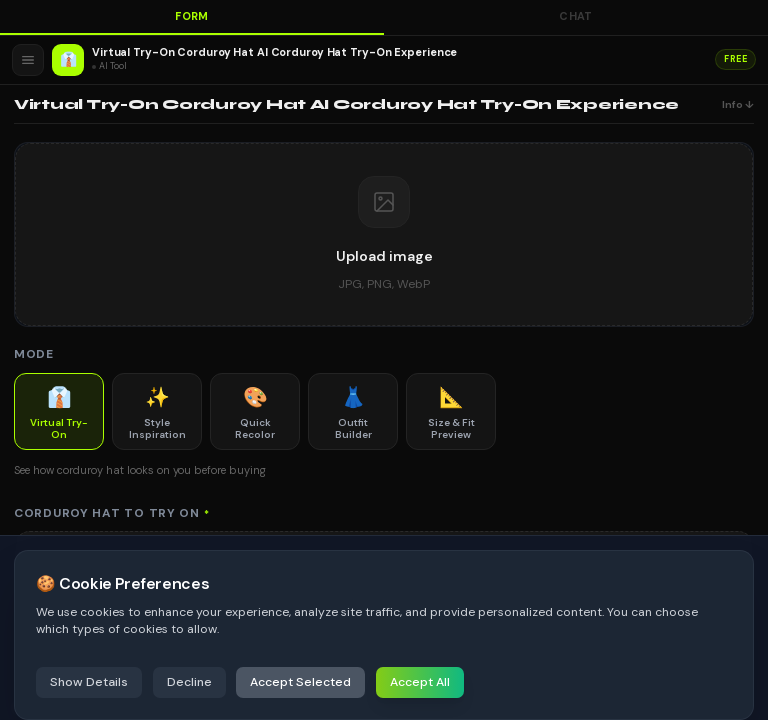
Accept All (420, 682)
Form (192, 16)
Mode (34, 354)
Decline (189, 682)
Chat (576, 16)
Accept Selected (300, 682)
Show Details (89, 682)
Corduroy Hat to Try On (112, 513)
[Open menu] (28, 60)
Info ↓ (738, 104)
